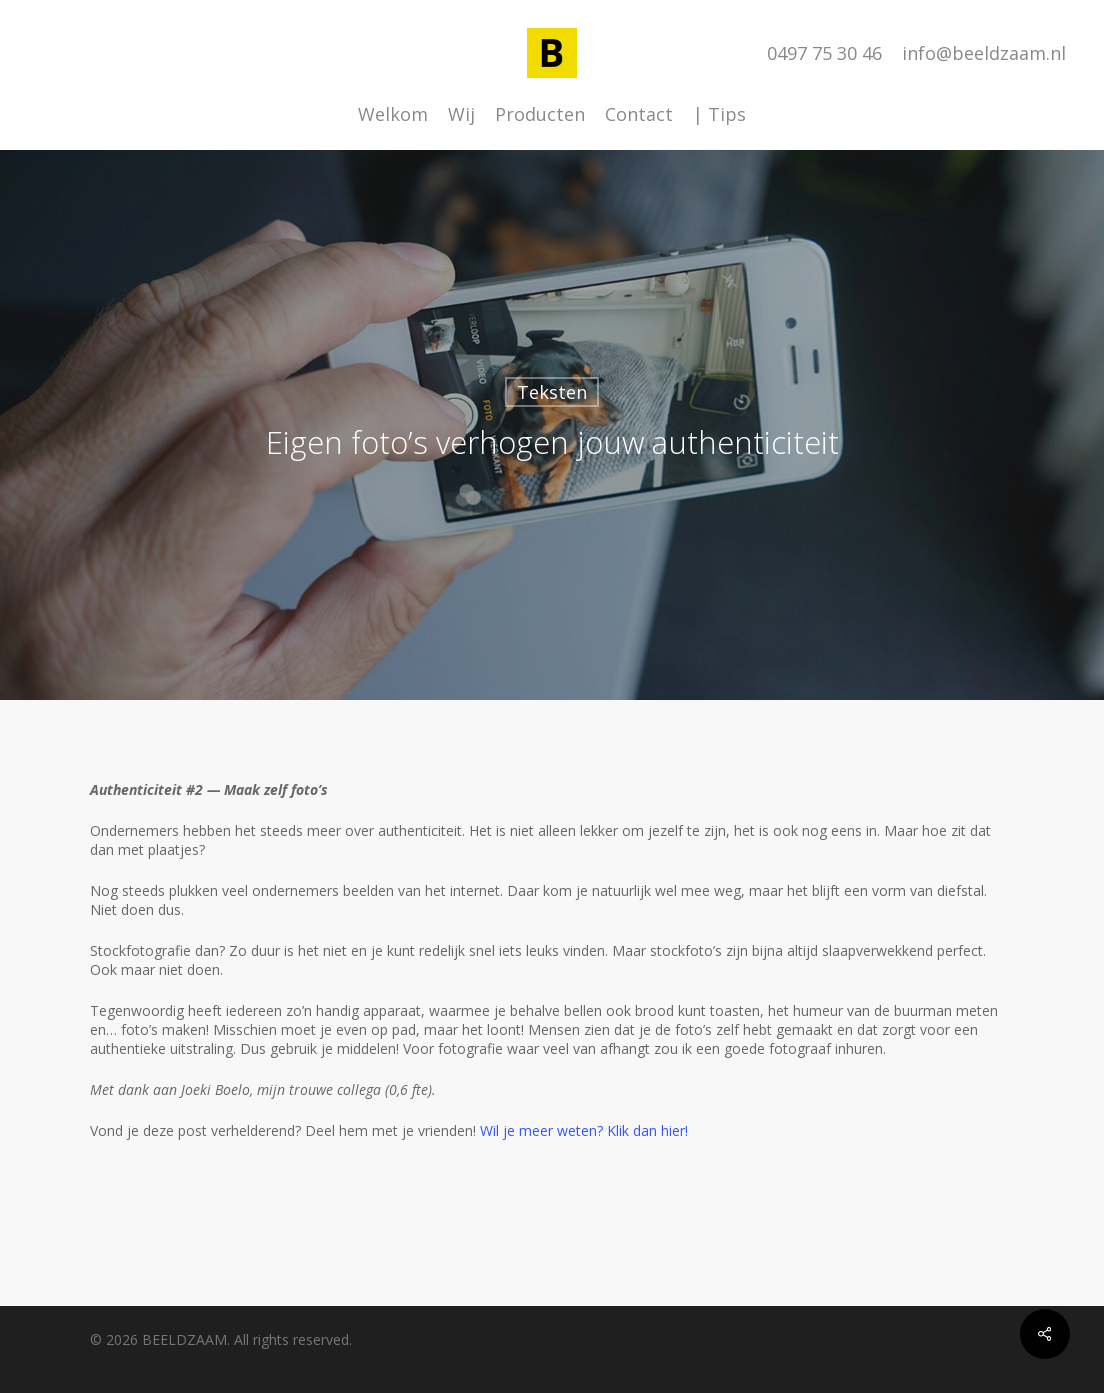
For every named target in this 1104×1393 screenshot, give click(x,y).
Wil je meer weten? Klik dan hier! (584, 1130)
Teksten (552, 392)
